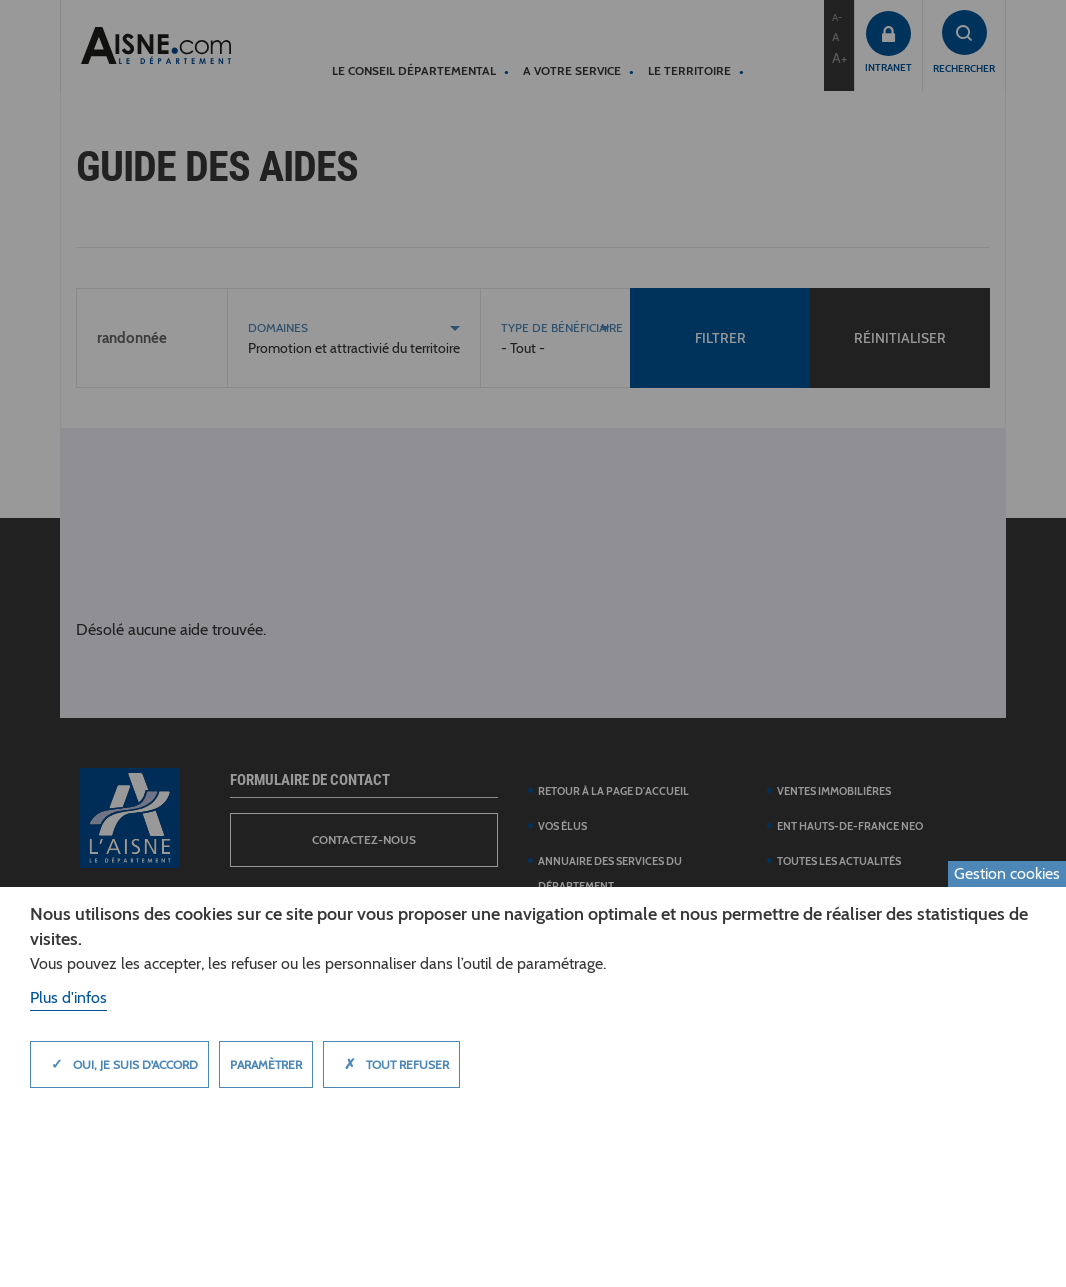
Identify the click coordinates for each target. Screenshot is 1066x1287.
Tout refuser (391, 1064)
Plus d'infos (68, 997)
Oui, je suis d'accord (119, 1064)
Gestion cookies (1007, 873)
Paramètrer (266, 1064)
